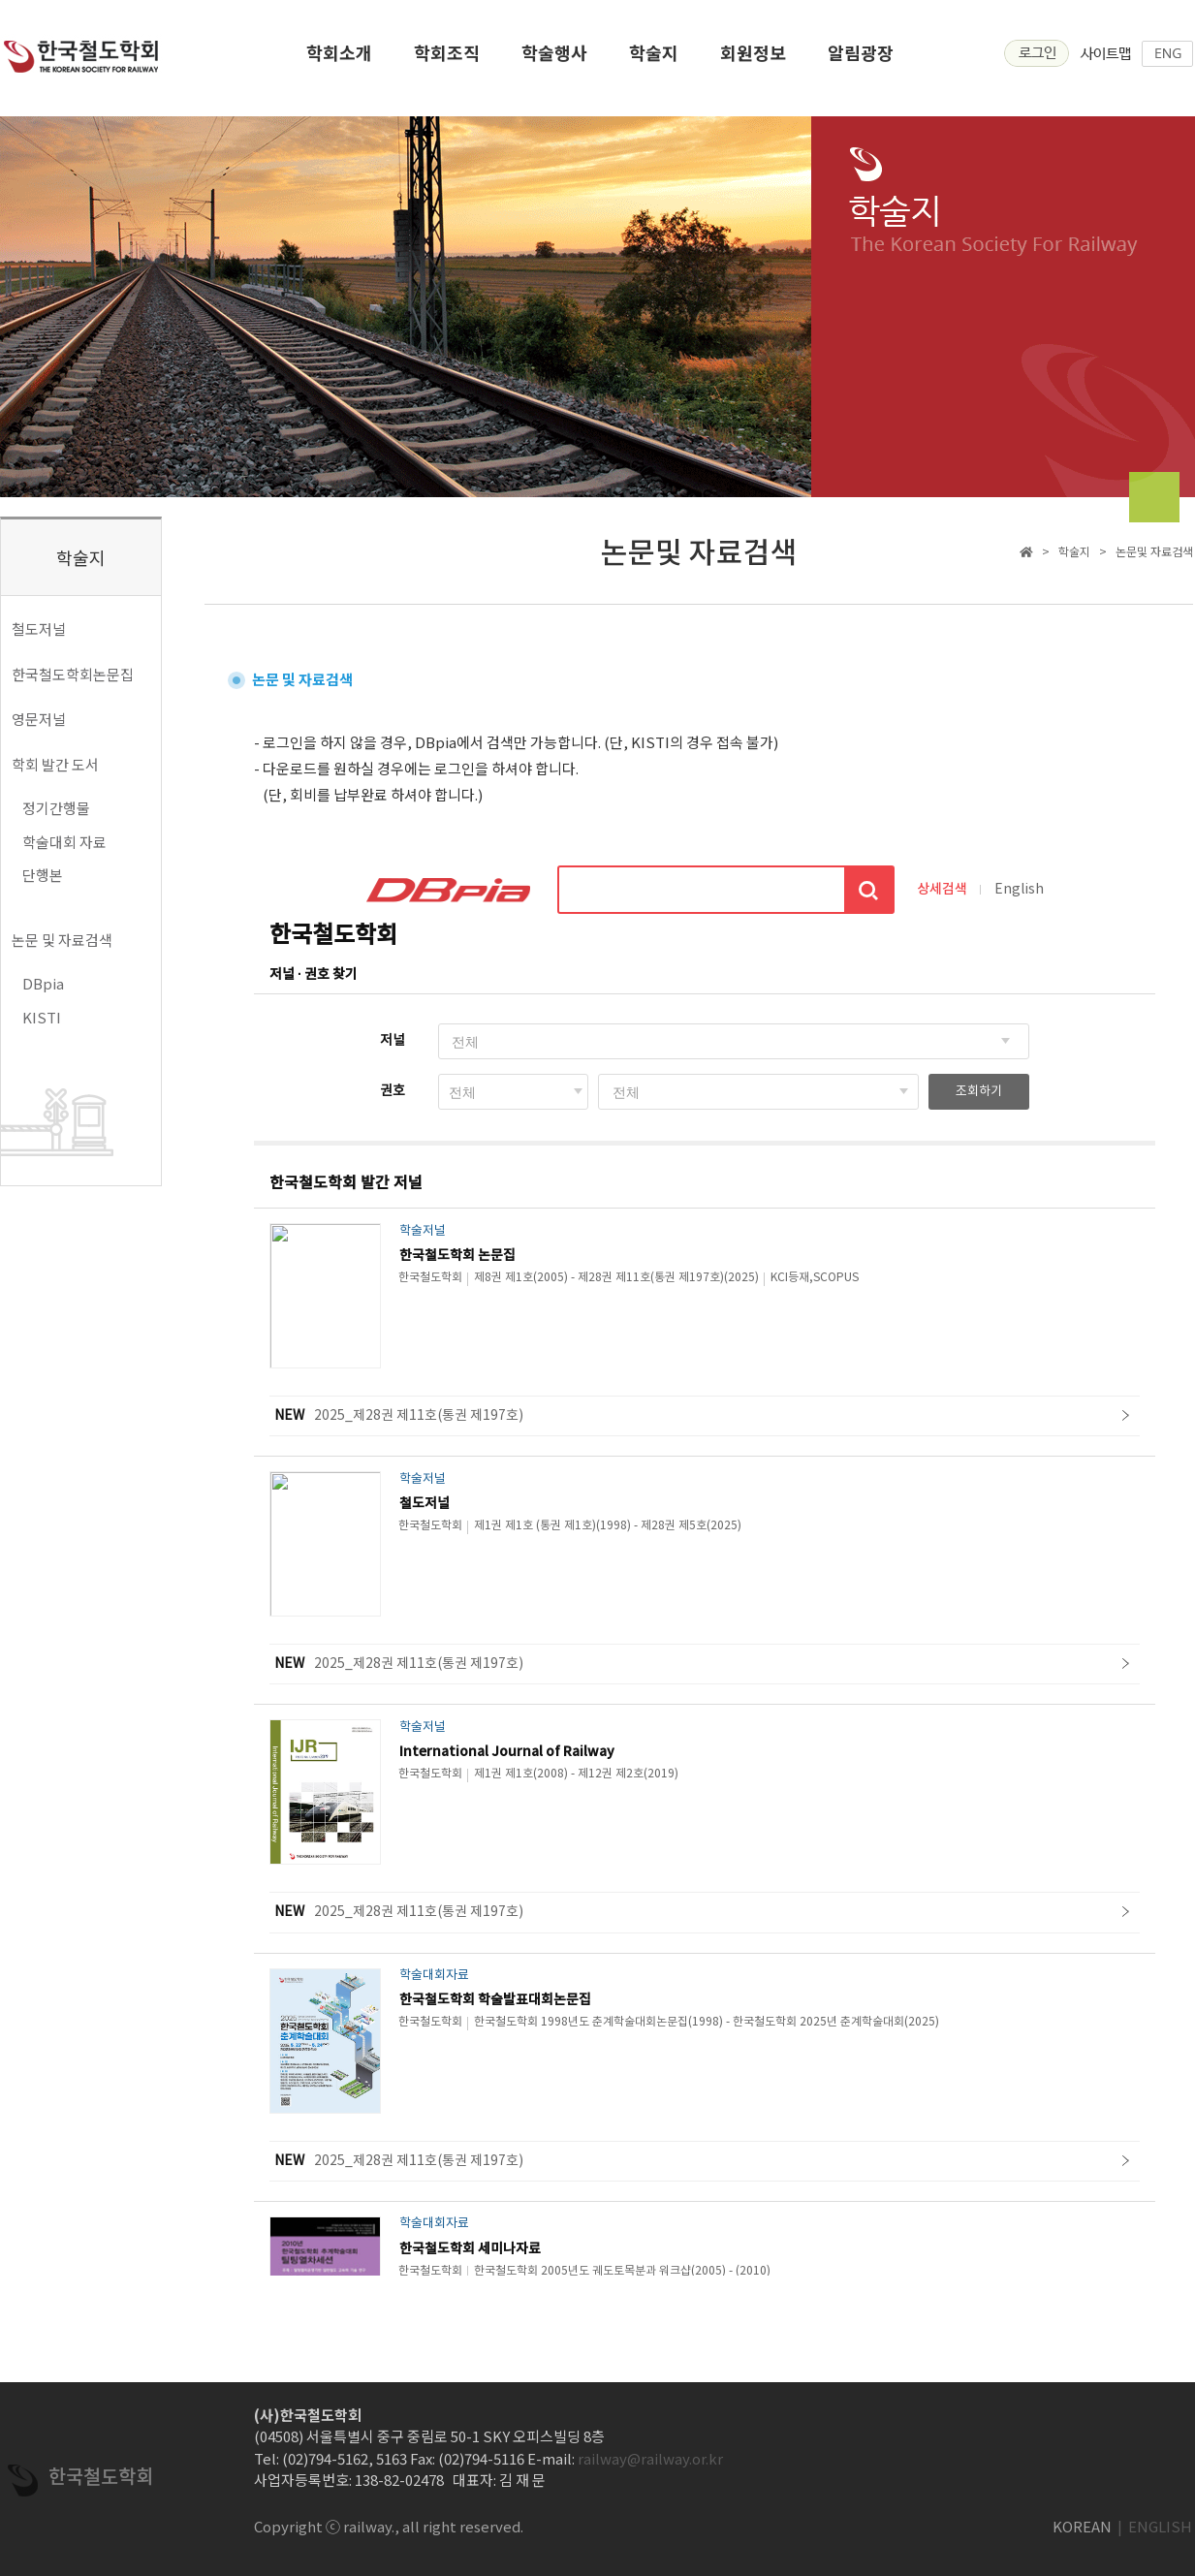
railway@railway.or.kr (650, 2458)
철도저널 (39, 628)
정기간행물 (56, 808)
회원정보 (753, 58)
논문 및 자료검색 (62, 939)
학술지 (653, 58)
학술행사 (554, 58)
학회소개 (339, 58)
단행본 (42, 874)
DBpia (43, 983)
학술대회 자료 (64, 842)
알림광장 (861, 58)
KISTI (41, 1017)
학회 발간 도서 (55, 764)
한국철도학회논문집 (73, 674)
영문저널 (39, 718)
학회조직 (447, 58)
